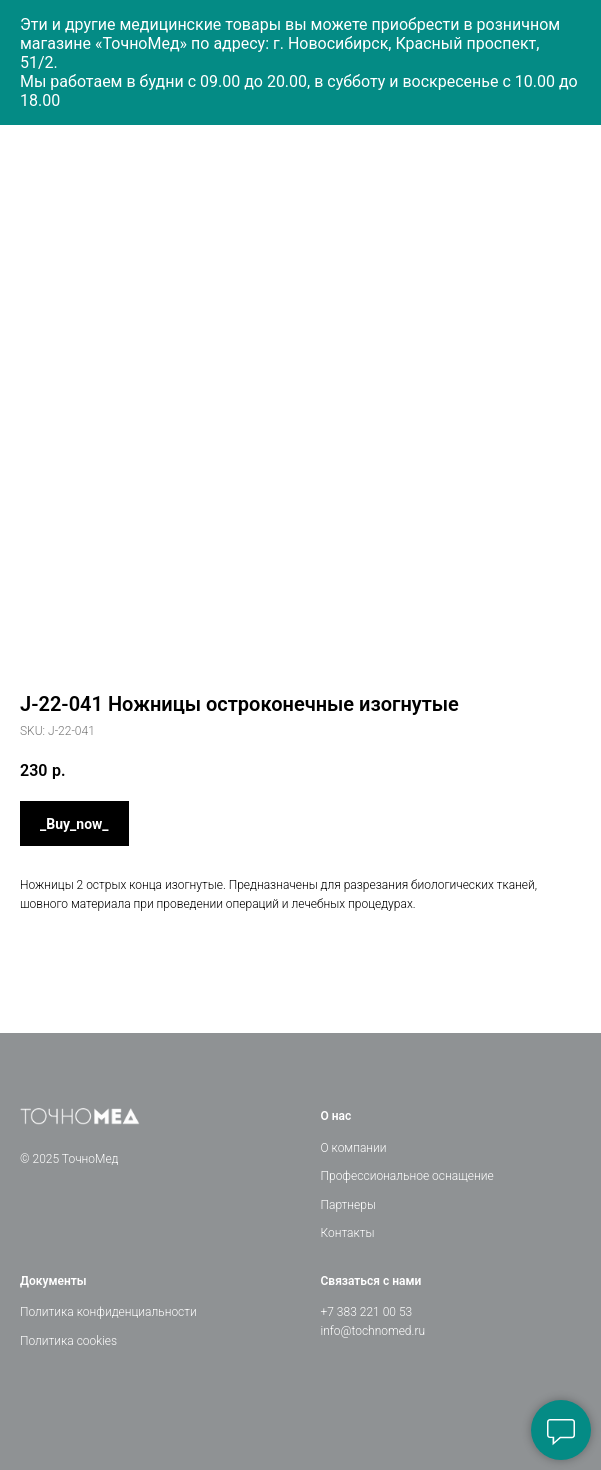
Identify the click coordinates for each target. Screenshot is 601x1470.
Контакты (348, 1233)
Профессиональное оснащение (407, 1176)
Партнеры (348, 1205)
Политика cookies (68, 1341)
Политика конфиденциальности (108, 1312)
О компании (354, 1148)
